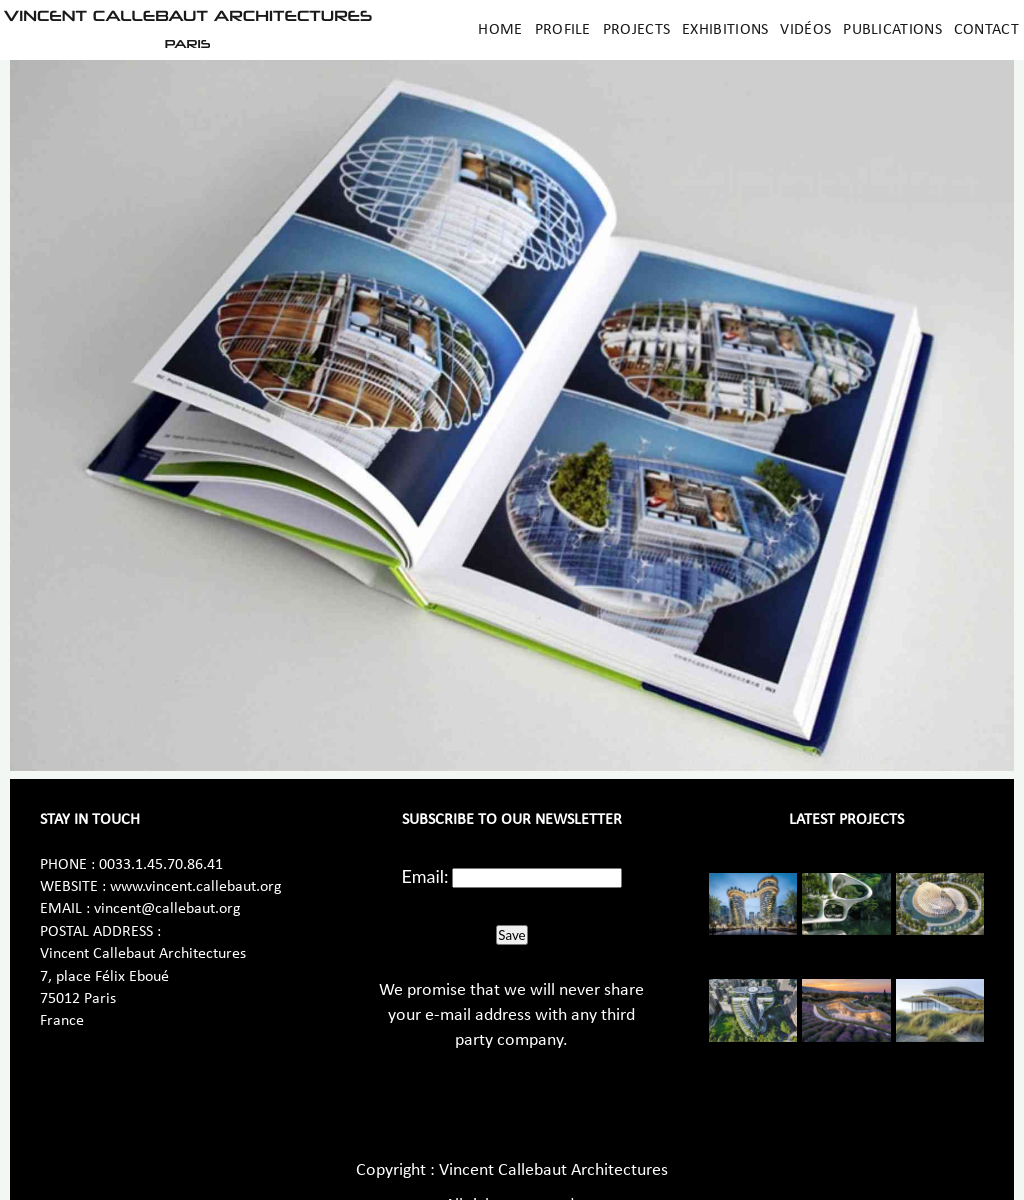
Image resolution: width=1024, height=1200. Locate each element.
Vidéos (805, 30)
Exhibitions (725, 30)
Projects (636, 30)
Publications (892, 30)
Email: (425, 876)
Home (500, 30)
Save (511, 935)
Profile (563, 30)
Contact (986, 30)
